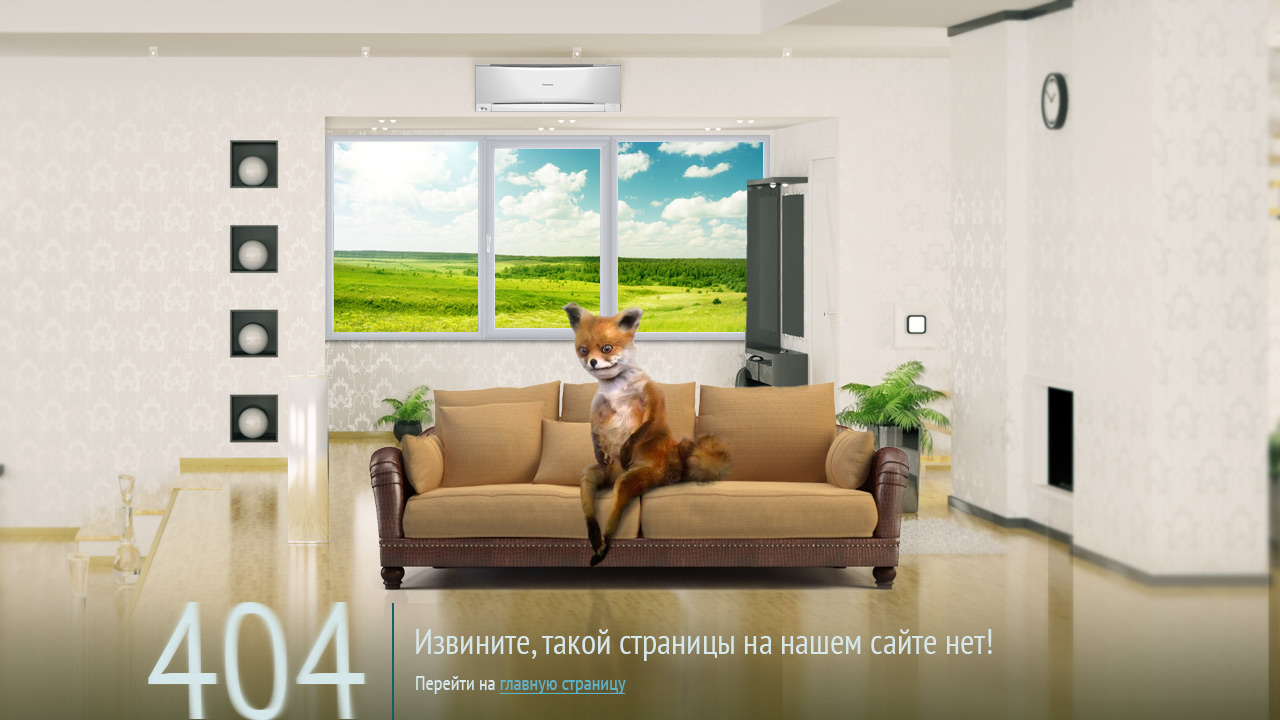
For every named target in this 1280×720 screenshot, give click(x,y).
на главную (652, 624)
